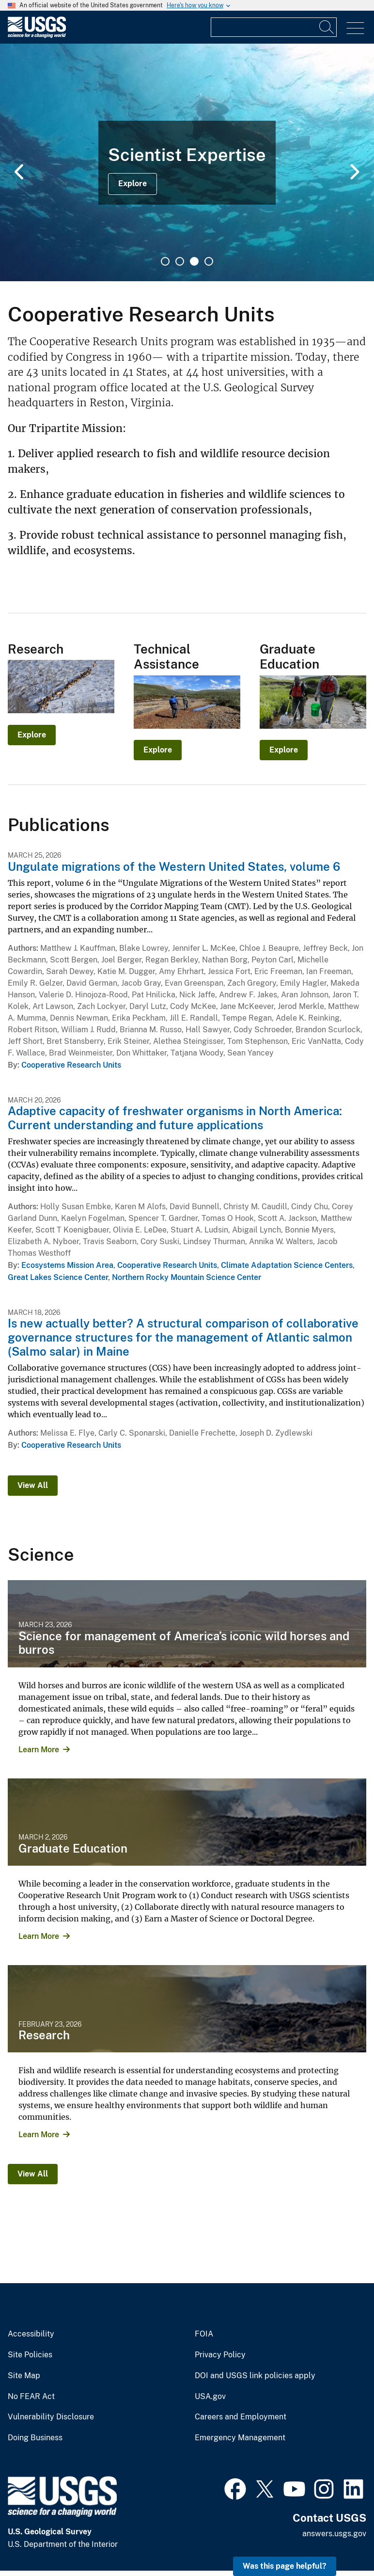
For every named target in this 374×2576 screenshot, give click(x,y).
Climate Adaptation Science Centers (287, 1265)
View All (32, 1485)
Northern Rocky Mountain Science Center (186, 1277)
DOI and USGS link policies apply (255, 2375)
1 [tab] (165, 261)
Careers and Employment (240, 2417)
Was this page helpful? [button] (285, 2566)
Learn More (38, 1749)
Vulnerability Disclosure (51, 2417)
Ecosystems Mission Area (67, 1265)
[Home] (37, 35)
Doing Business (35, 2437)
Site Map (24, 2375)
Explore (132, 183)
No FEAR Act (31, 2396)
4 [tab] (208, 261)
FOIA (204, 2334)
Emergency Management (240, 2437)
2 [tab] (179, 261)
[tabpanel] (187, 162)
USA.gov (210, 2396)
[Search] (327, 27)
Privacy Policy (220, 2355)
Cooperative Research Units (71, 1065)
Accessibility (31, 2334)
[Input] (274, 27)
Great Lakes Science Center (58, 1277)
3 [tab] (194, 261)
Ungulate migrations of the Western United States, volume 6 (174, 866)
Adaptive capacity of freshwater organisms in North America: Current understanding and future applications (175, 1118)
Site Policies (30, 2355)
